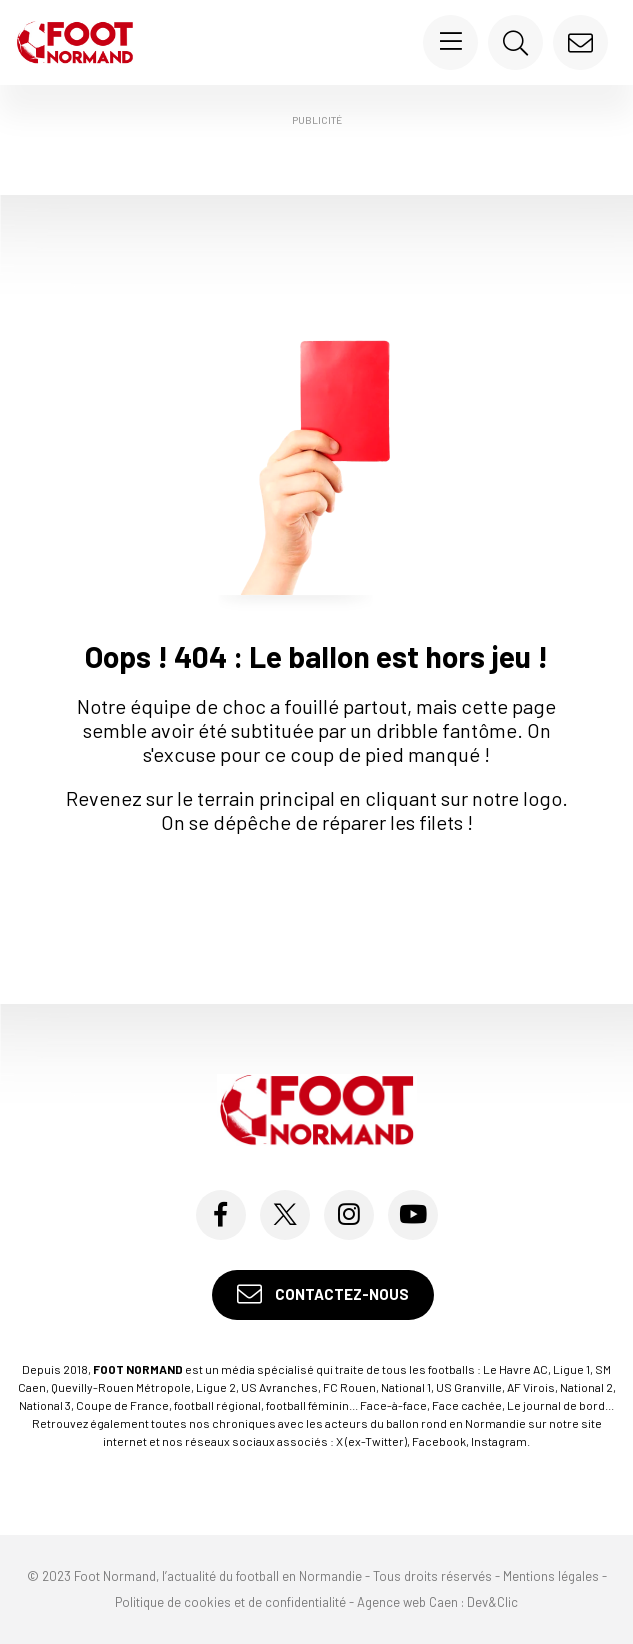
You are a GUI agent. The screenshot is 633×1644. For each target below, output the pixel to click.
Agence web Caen (407, 1602)
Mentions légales (551, 1576)
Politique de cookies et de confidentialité (230, 1602)
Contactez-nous (323, 1294)
